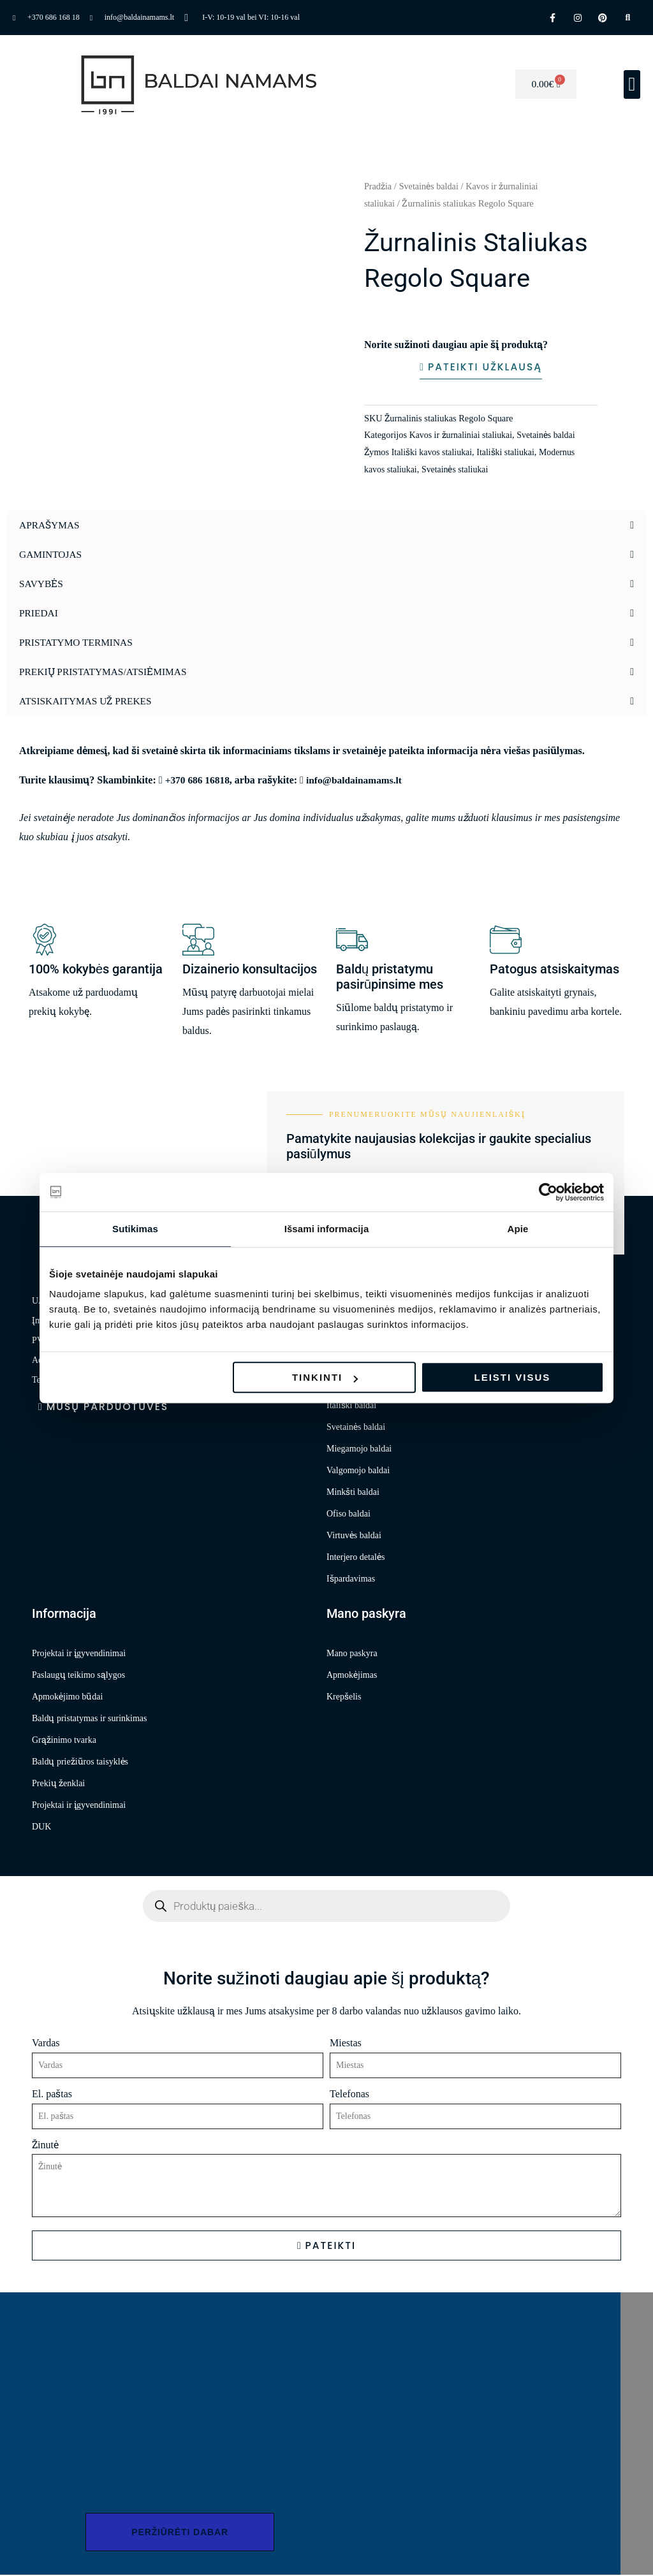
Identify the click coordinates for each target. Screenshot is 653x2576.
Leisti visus (512, 1377)
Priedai (39, 613)
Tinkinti (325, 1377)
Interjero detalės (355, 1557)
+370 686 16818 (198, 780)
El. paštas (52, 2094)
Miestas (346, 2043)
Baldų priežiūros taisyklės (80, 1762)
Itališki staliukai (509, 453)
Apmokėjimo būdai (67, 1697)
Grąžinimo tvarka (64, 1740)
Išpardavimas (350, 1579)
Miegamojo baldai (359, 1449)
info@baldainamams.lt (358, 780)
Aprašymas (50, 525)
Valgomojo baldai (358, 1471)
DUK (41, 1827)
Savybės (41, 584)
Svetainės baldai (431, 186)
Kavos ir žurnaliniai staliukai (462, 435)
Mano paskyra (352, 1654)
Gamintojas (51, 554)
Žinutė (45, 2145)
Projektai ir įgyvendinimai (79, 1654)
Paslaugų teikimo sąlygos (78, 1675)
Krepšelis (343, 1697)
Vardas (46, 2043)
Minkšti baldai (352, 1492)
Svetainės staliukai (457, 470)
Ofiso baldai (348, 1514)
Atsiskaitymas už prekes (87, 701)
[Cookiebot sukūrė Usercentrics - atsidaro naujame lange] (548, 1192)
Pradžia (378, 186)
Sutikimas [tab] (135, 1228)
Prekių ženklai (58, 1784)
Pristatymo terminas (78, 642)
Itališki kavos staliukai (433, 453)
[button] (632, 84)
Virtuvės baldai (353, 1536)
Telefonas (349, 2094)
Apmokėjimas (351, 1675)
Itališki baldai (351, 1406)
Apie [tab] (518, 1228)
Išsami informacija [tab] (326, 1228)
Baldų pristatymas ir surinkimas (89, 1719)
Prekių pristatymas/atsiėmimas (106, 672)
